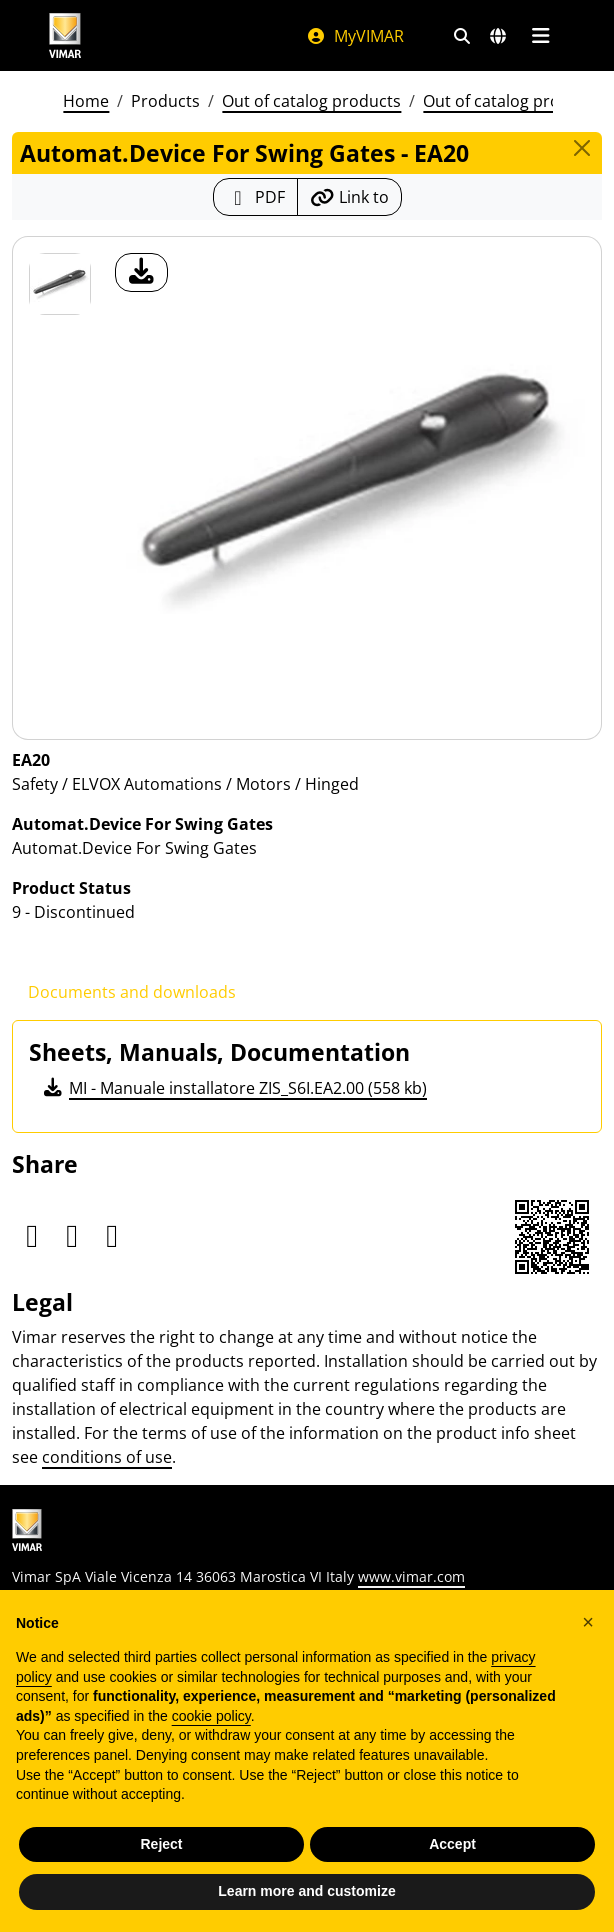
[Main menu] (540, 36)
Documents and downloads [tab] (132, 992)
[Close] (582, 148)
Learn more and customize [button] (306, 1891)
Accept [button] (452, 1844)
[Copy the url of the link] (349, 197)
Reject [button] (161, 1844)
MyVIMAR (355, 36)
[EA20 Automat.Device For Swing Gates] (60, 284)
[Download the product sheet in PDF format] (255, 197)
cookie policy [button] (211, 1716)
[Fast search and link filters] (462, 36)
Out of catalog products (311, 101)
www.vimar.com (411, 1576)
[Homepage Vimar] (65, 35)
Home (86, 101)
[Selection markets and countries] (498, 36)
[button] (588, 1622)
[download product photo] (141, 272)
